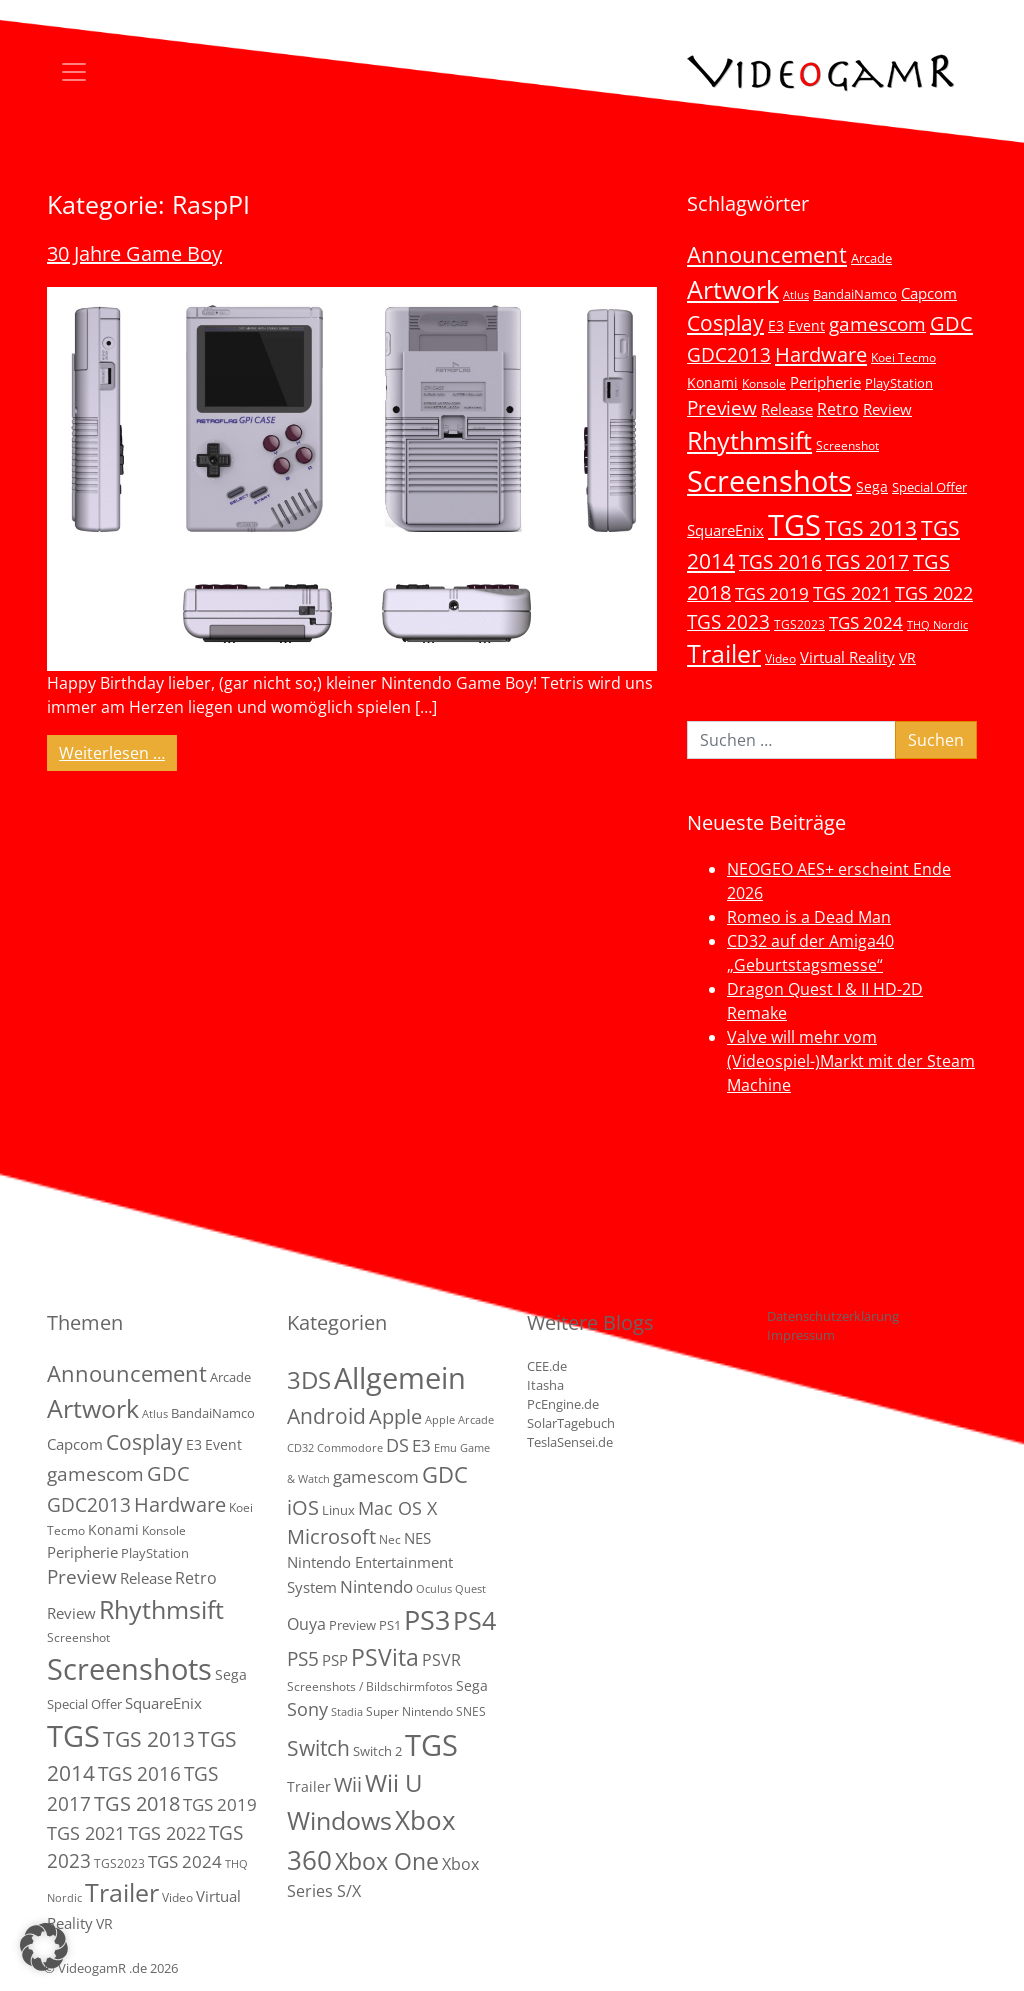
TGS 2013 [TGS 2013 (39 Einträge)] (871, 528)
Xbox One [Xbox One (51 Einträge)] (387, 1861)
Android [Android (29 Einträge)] (326, 1416)
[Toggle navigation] (74, 72)
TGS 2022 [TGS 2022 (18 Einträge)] (934, 593)
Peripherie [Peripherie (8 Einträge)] (825, 382)
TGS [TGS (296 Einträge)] (794, 524)
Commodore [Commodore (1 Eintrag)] (350, 1448)
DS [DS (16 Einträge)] (397, 1444)
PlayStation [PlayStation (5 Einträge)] (899, 383)
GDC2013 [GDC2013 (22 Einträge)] (729, 354)
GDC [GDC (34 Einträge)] (951, 323)
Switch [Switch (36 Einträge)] (318, 1747)
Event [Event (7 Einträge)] (806, 325)
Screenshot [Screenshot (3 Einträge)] (847, 445)
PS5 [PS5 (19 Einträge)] (303, 1659)
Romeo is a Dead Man (809, 917)
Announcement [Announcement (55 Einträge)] (767, 254)
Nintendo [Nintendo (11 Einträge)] (376, 1586)
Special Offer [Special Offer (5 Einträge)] (929, 487)
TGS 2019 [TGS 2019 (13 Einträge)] (772, 593)
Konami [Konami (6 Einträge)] (712, 382)
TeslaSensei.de (570, 1442)
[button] (44, 1947)
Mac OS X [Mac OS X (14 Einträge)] (397, 1508)
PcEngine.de (563, 1404)
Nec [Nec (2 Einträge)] (390, 1539)
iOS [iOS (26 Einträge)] (303, 1507)
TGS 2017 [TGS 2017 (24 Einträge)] (867, 562)
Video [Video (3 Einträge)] (780, 658)
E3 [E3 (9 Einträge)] (421, 1445)
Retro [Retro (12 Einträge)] (838, 409)
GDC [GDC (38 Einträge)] (445, 1474)
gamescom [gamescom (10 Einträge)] (376, 1476)
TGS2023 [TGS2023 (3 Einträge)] (799, 624)
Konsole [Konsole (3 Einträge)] (764, 383)
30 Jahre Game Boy (134, 253)
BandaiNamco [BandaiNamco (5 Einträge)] (855, 294)
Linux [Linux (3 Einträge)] (338, 1510)
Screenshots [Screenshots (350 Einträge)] (769, 481)
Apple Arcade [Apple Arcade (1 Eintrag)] (459, 1420)
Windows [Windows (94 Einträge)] (339, 1820)
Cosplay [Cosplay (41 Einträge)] (725, 323)
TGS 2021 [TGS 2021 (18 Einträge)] (852, 593)
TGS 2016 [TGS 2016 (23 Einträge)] (780, 562)
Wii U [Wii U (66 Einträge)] (394, 1783)
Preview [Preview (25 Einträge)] (722, 408)
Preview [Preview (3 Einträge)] (352, 1625)
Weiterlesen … (118, 752)
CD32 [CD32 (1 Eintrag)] (300, 1448)
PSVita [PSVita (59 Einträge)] (385, 1657)
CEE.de (547, 1366)
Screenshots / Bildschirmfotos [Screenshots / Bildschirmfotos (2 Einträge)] (370, 1686)
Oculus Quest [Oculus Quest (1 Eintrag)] (451, 1589)
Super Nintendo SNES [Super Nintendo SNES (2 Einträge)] (426, 1711)
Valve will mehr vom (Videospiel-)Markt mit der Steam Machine (851, 1061)
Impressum (801, 1335)
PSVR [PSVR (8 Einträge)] (441, 1660)
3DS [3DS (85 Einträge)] (309, 1379)
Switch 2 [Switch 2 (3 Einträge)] (377, 1751)
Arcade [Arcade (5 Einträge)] (871, 258)
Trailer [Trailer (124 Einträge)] (724, 653)
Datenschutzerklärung (833, 1316)
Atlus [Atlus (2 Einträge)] (796, 295)
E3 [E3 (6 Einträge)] (776, 325)
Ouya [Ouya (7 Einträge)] (306, 1624)
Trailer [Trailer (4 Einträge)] (309, 1786)
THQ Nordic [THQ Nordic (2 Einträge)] (937, 625)
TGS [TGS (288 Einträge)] (431, 1744)
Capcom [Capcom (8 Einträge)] (929, 293)
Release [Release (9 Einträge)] (787, 409)
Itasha (545, 1385)
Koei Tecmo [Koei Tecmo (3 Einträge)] (903, 357)
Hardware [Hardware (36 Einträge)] (821, 354)
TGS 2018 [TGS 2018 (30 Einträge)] (137, 1803)
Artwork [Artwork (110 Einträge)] (733, 289)
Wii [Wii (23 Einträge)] (348, 1784)
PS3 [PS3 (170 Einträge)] (427, 1619)
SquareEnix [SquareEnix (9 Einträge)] (725, 530)
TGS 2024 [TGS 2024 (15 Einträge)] (866, 622)
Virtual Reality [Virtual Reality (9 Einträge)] (847, 657)
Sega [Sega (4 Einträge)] (472, 1685)
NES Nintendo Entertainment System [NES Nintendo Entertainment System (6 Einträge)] (370, 1562)
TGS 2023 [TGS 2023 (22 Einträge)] (728, 621)
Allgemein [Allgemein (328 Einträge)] (400, 1378)
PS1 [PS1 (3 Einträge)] (390, 1625)
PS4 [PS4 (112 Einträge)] (474, 1620)
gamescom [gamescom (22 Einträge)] (877, 323)
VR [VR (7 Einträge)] (907, 657)
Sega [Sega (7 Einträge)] (872, 486)
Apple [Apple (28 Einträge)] (395, 1416)
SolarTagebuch (571, 1423)
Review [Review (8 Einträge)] (887, 409)
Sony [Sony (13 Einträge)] (307, 1709)
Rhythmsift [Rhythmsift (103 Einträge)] (749, 440)
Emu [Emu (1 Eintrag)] (445, 1448)
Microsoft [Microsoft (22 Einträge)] (331, 1536)
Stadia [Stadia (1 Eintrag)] (347, 1712)
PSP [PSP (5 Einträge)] (335, 1660)
